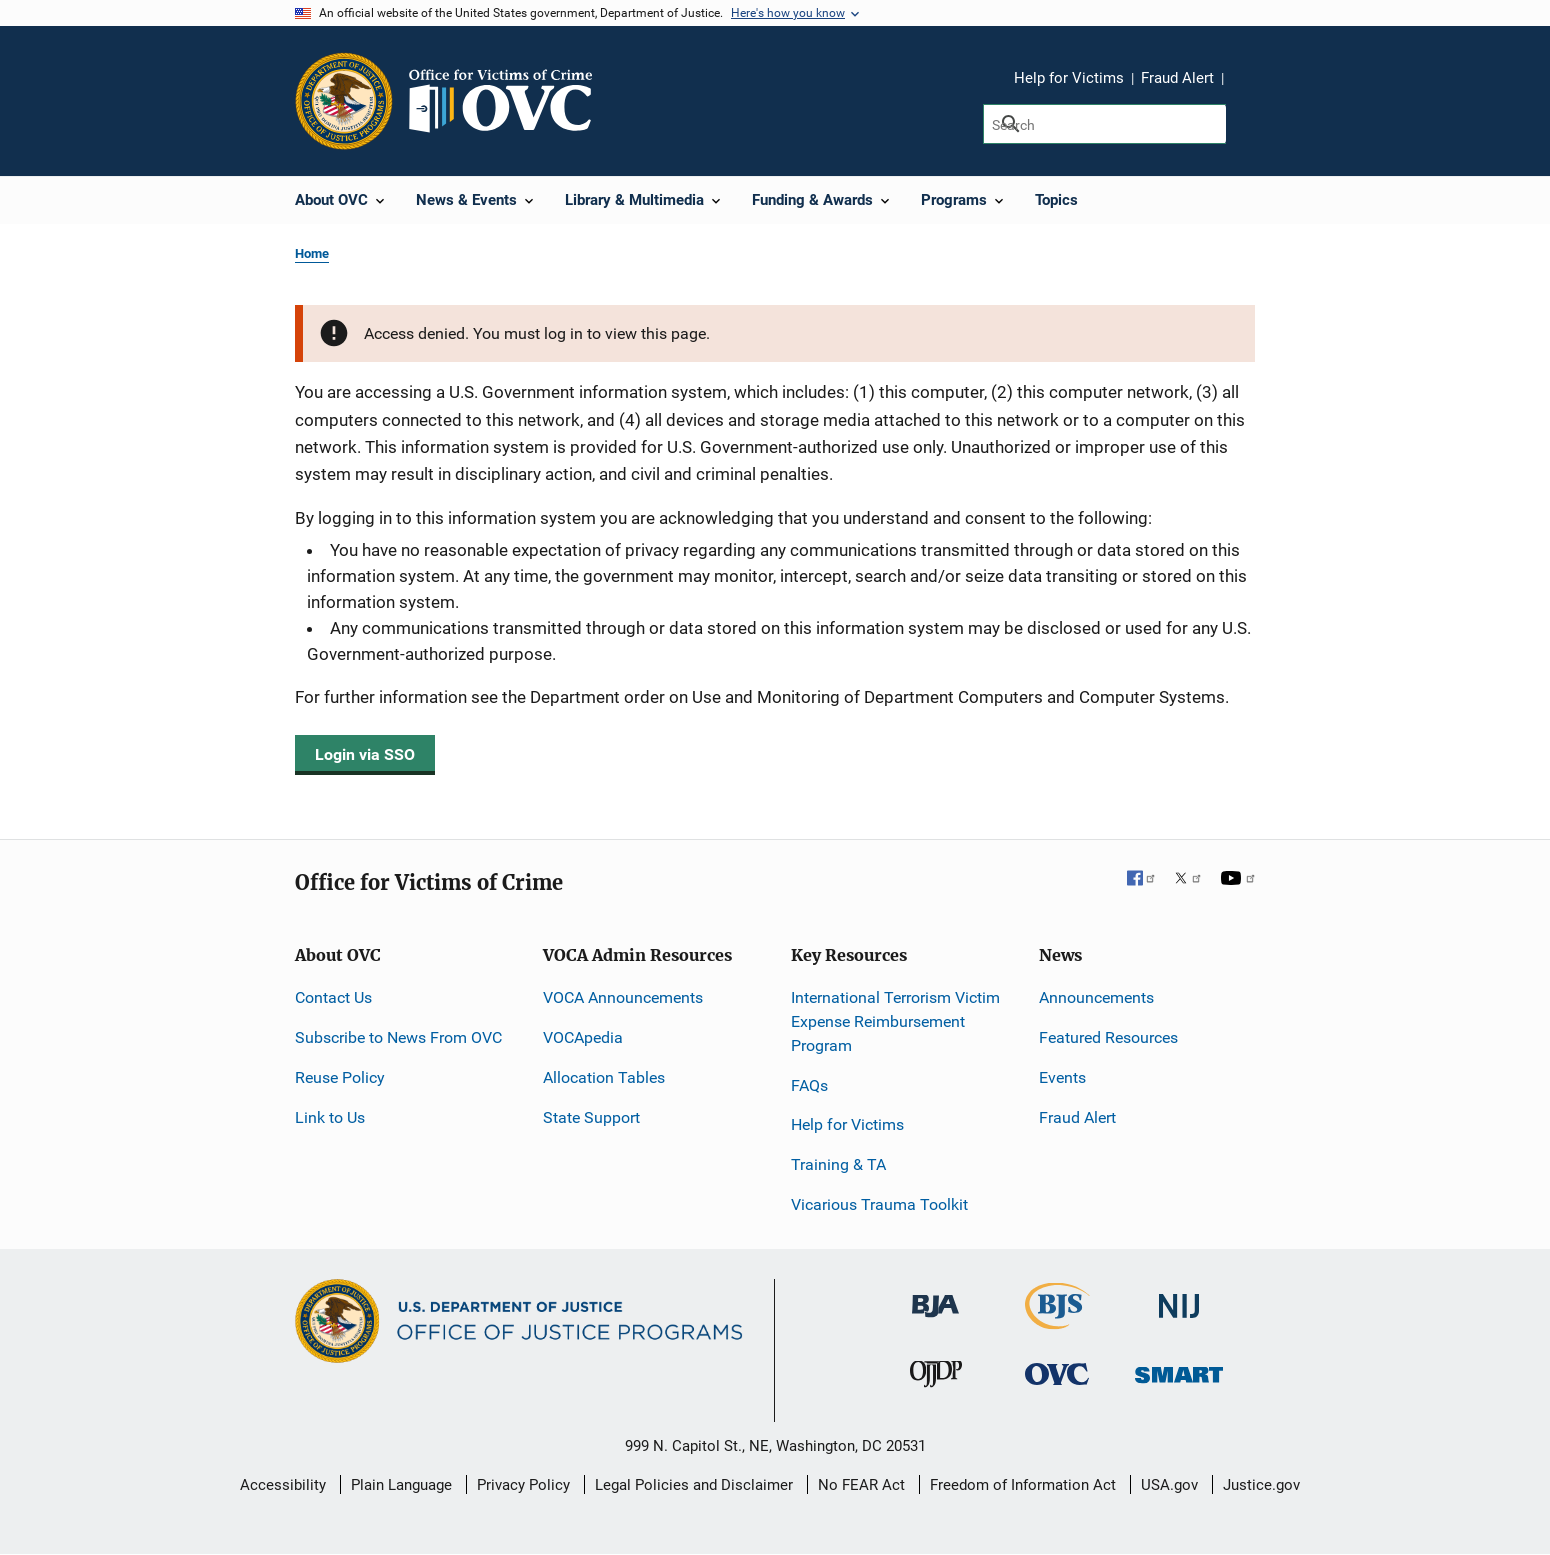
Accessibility (283, 1485)
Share (1246, 81)
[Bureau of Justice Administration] (935, 1296)
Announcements (1096, 997)
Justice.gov (1261, 1485)
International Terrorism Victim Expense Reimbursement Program (895, 1021)
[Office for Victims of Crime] (1057, 1373)
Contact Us (333, 997)
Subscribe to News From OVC (398, 1037)
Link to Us (330, 1117)
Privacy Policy (523, 1485)
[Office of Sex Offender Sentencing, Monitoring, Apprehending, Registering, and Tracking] (1179, 1369)
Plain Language (401, 1485)
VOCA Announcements (623, 997)
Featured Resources (1108, 1037)
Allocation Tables (604, 1077)
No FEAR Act (861, 1485)
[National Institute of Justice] (1179, 1297)
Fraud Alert (1177, 78)
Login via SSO (365, 754)
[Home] (509, 101)
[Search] (1104, 124)
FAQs (809, 1085)
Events (1062, 1077)
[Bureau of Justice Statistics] (1057, 1320)
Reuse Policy (340, 1077)
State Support (591, 1117)
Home (312, 253)
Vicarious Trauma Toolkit (879, 1204)
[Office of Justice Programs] (344, 101)
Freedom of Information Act (1023, 1485)
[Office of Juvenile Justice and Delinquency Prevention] (936, 1378)
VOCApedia (583, 1037)
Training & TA (838, 1164)
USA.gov (1169, 1485)
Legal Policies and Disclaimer (694, 1485)
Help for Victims (1069, 78)
